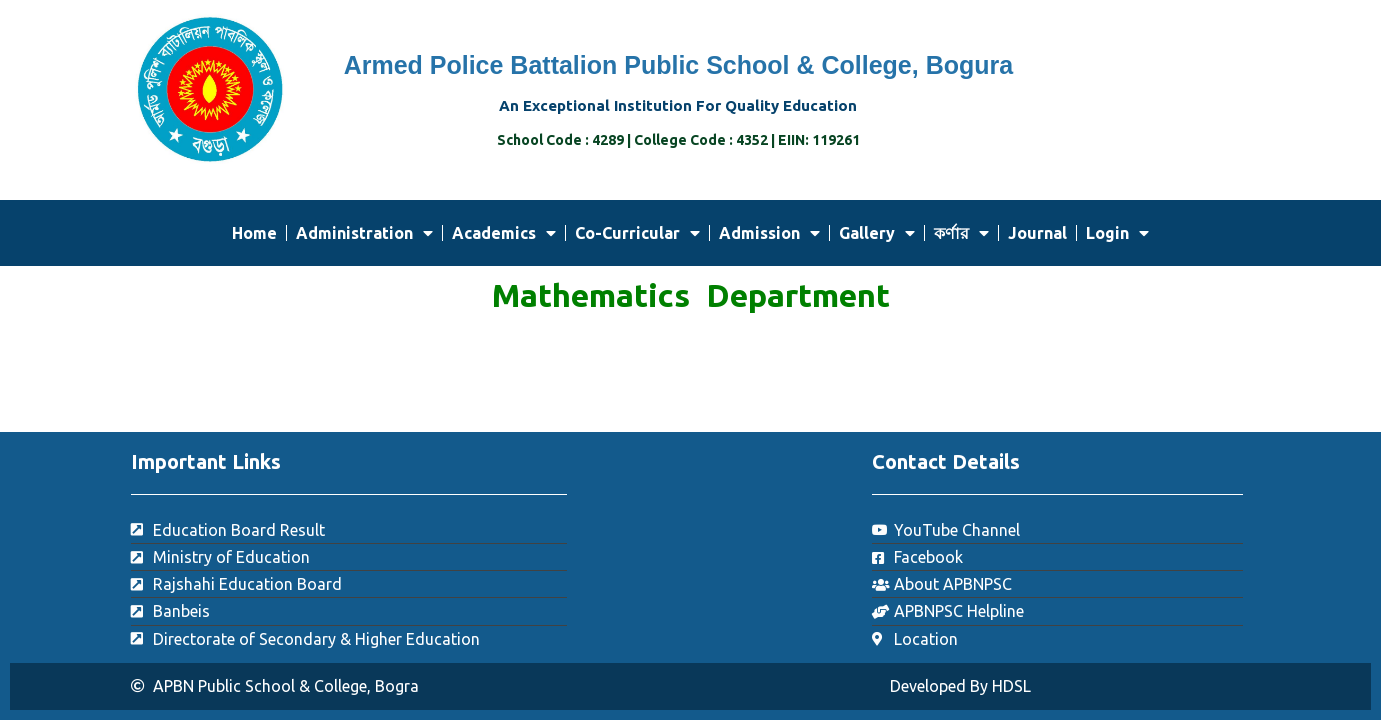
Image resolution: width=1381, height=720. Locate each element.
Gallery (877, 233)
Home (254, 233)
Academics (504, 233)
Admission (769, 233)
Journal (1037, 233)
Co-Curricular (637, 233)
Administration (364, 233)
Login (1117, 233)
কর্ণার (961, 233)
